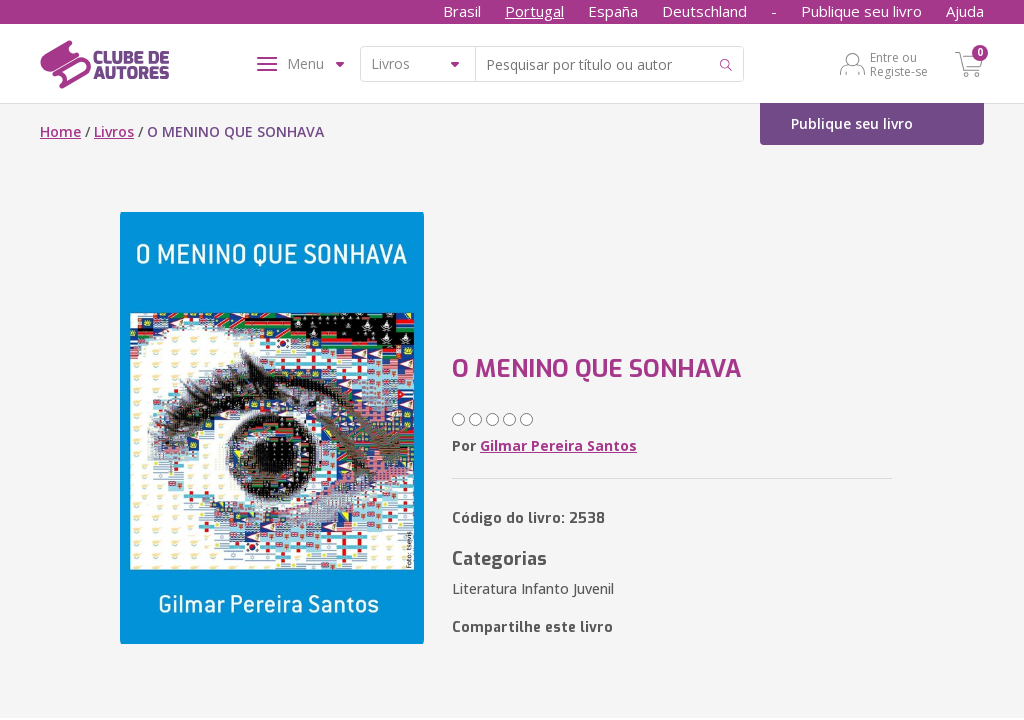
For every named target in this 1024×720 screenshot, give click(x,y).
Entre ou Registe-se (899, 64)
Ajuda (965, 11)
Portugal (534, 11)
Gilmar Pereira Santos (558, 445)
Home (60, 131)
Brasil (462, 11)
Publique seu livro (861, 11)
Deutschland (704, 11)
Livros (114, 131)
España (613, 11)
